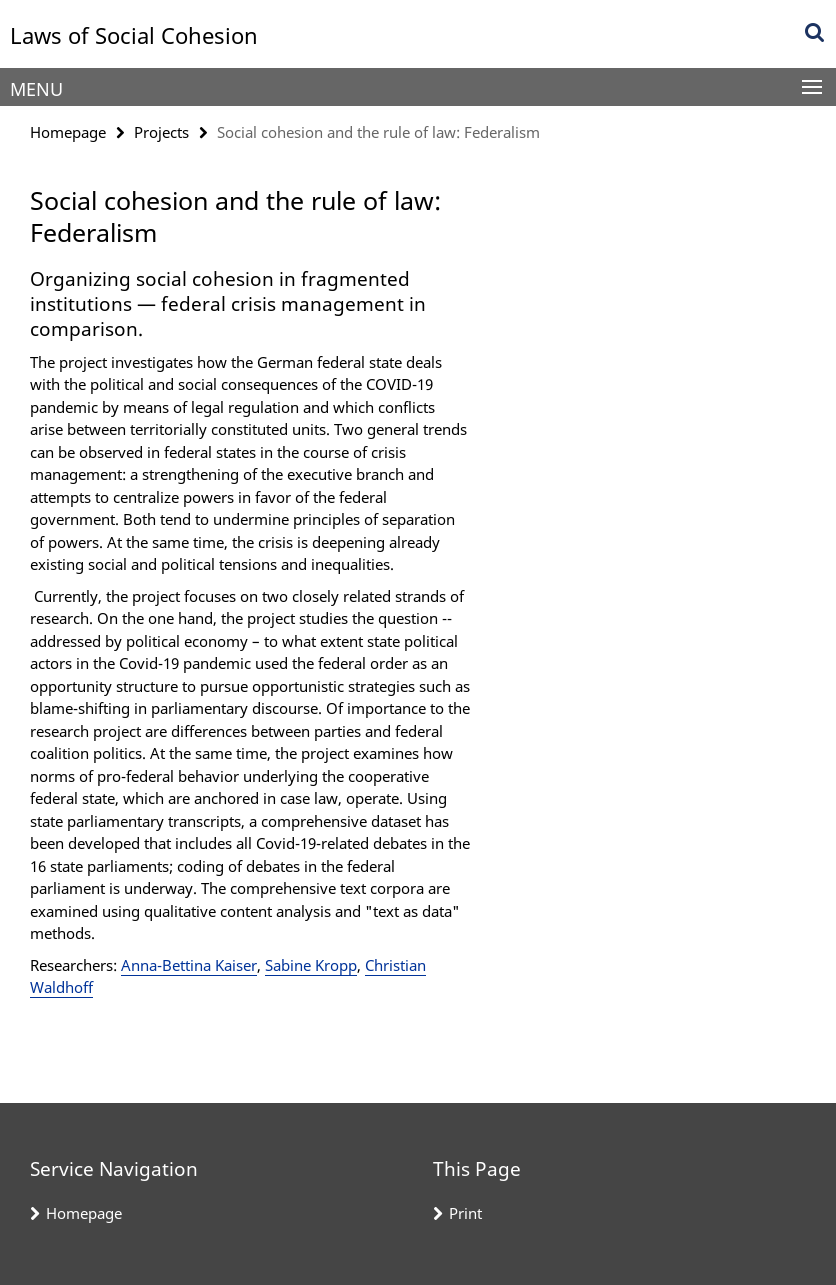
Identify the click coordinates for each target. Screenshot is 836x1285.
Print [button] (465, 1213)
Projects (161, 132)
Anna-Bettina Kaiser (189, 965)
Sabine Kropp (311, 965)
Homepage (68, 132)
